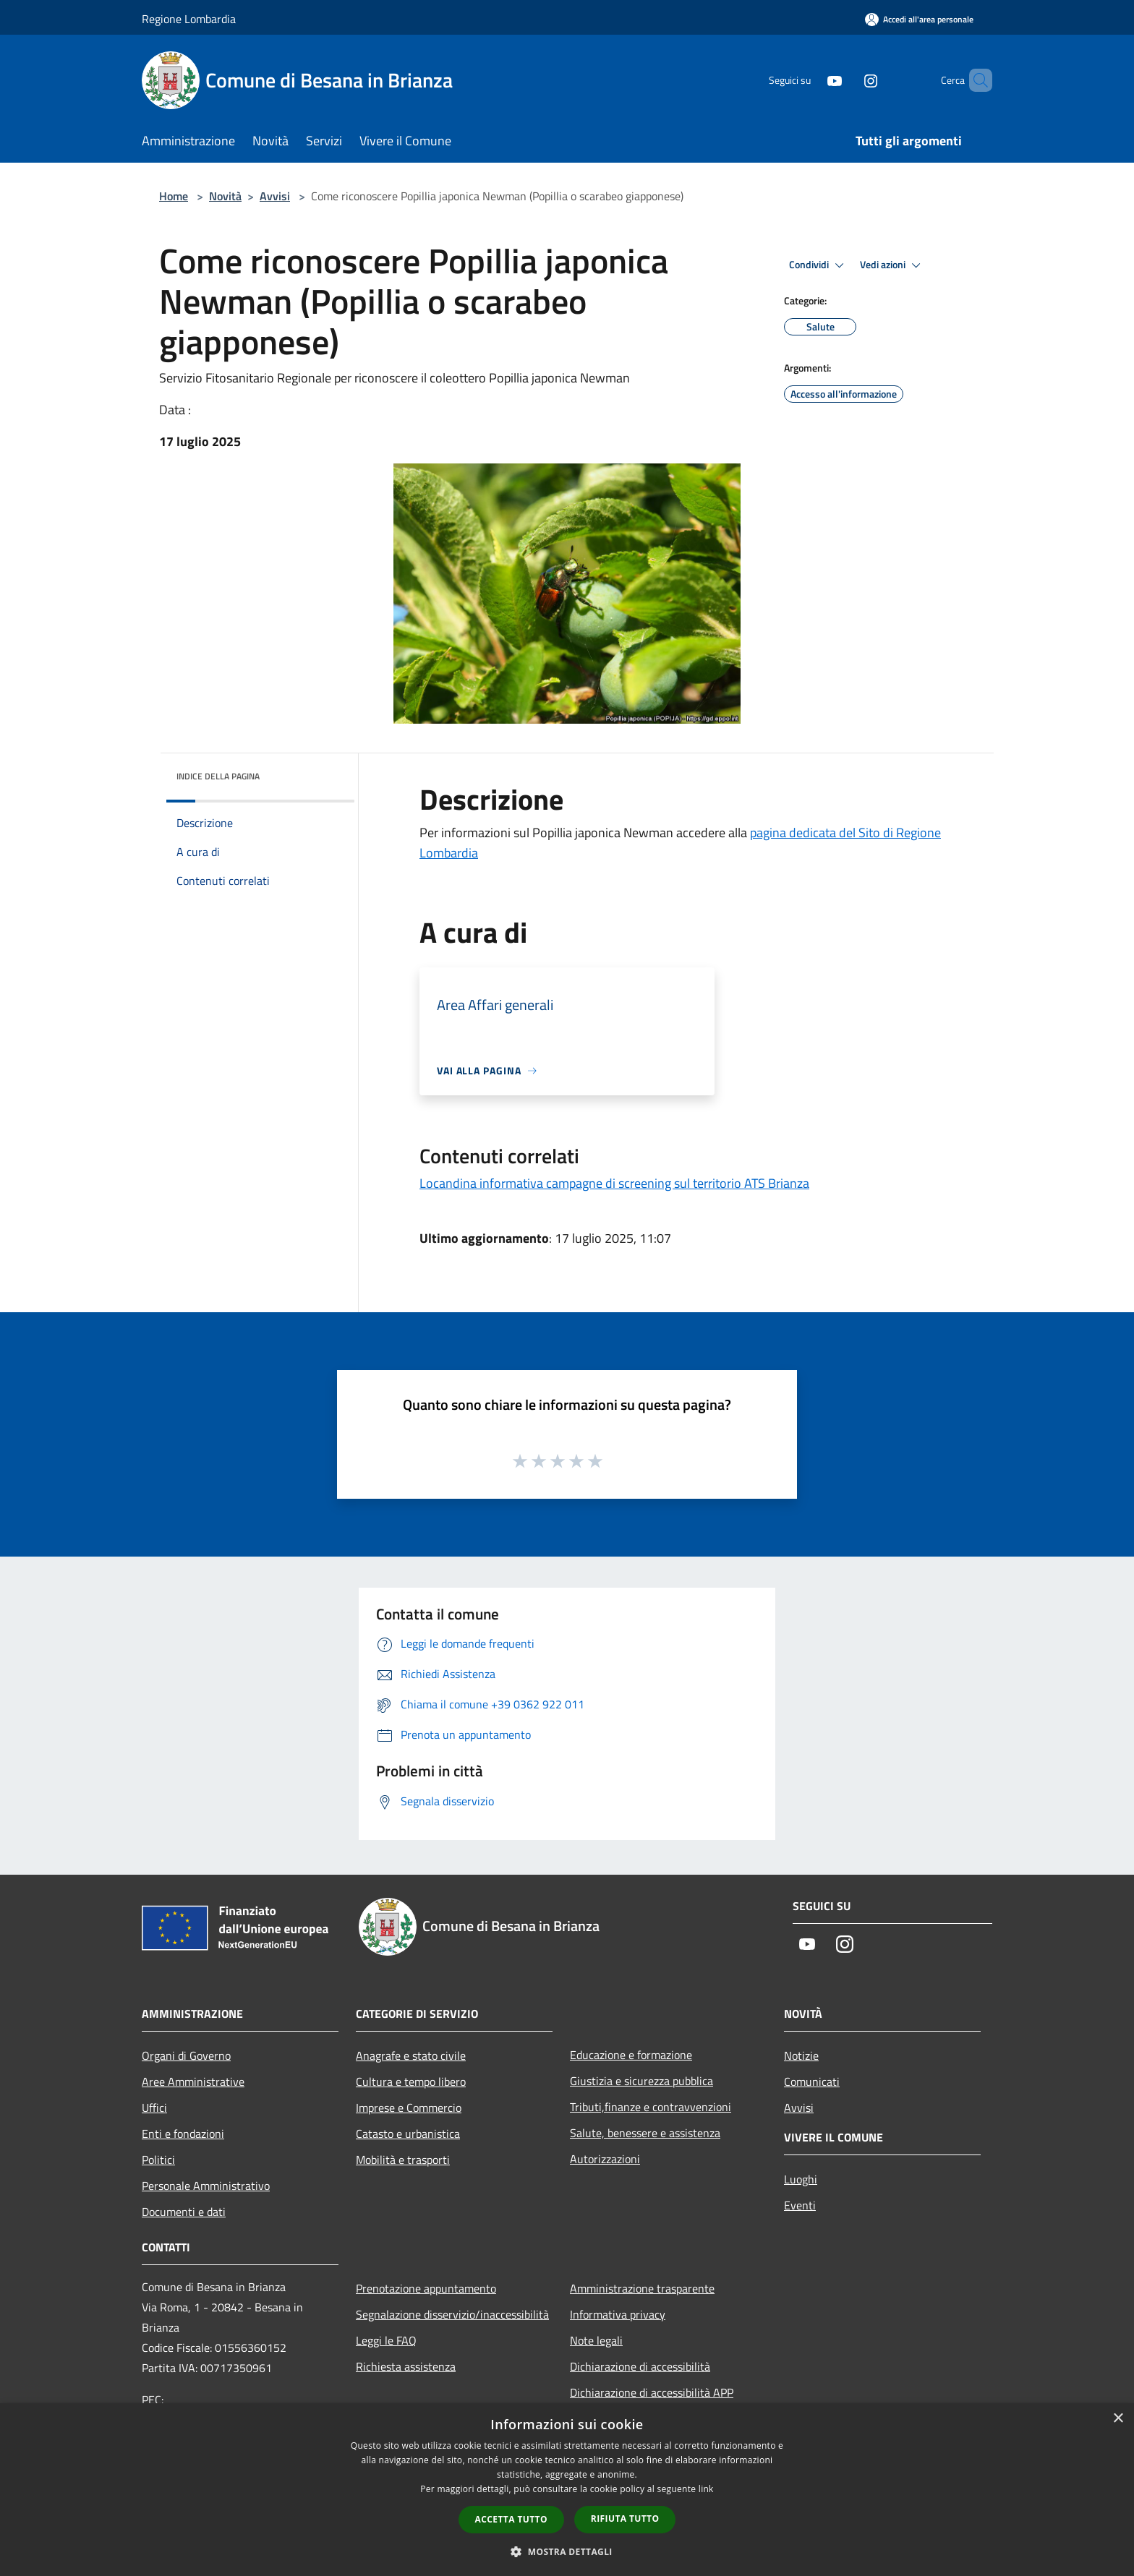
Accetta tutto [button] (511, 2519)
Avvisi (275, 196)
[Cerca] (975, 80)
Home (173, 196)
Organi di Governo (186, 2055)
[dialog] (567, 2489)
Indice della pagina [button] (218, 776)
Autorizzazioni (605, 2159)
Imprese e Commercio (408, 2107)
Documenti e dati (184, 2211)
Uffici (154, 2107)
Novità (225, 196)
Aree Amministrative (193, 2081)
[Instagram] (846, 80)
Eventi (800, 2205)
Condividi (818, 265)
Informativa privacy (617, 2314)
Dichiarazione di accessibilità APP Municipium (651, 2402)
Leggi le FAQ (386, 2340)
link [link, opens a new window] (706, 2489)
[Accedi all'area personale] (919, 19)
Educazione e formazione (631, 2054)
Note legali (596, 2340)
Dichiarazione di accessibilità (640, 2366)
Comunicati (812, 2081)
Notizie (801, 2055)
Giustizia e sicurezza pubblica (641, 2080)
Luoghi (800, 2179)
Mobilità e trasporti (403, 2159)
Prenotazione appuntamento (426, 2288)
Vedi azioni (892, 265)
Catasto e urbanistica (408, 2133)
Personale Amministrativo (206, 2185)
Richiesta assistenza (406, 2366)
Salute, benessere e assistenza (645, 2132)
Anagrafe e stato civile (411, 2055)
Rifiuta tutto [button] (625, 2518)
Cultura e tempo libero (411, 2081)
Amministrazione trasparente (642, 2288)
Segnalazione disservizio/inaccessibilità (452, 2314)
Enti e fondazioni (183, 2133)
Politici (158, 2159)
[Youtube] (810, 80)
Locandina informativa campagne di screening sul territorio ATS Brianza (614, 1183)
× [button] (1117, 2418)
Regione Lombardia (189, 18)
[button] (567, 2551)
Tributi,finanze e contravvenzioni (650, 2106)
